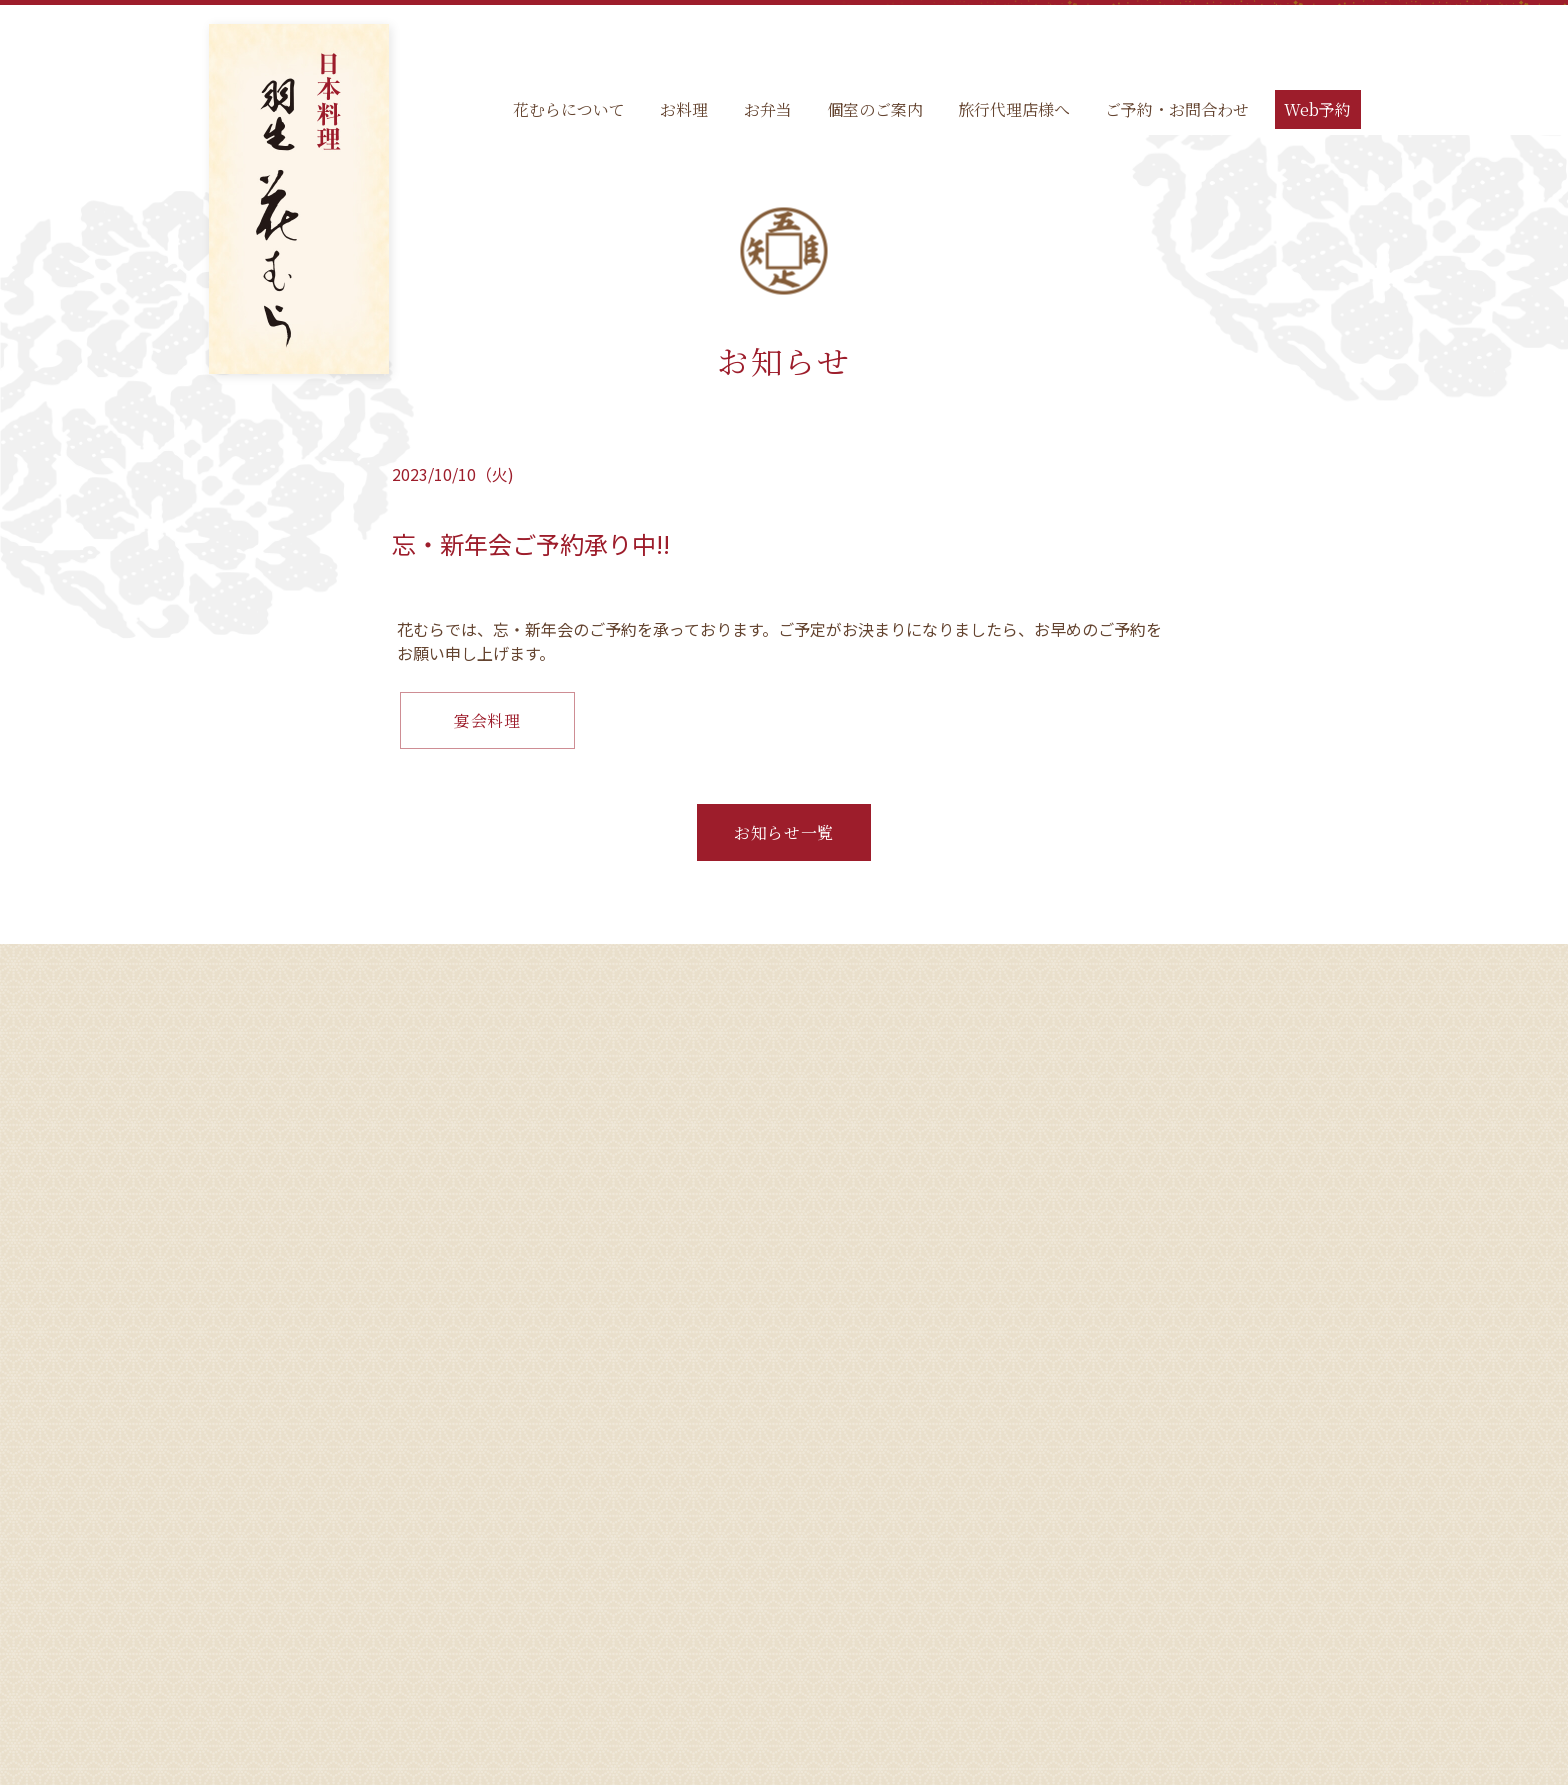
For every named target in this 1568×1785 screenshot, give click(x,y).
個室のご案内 (875, 109)
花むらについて (569, 109)
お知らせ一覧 (784, 832)
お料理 (684, 109)
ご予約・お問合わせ (1177, 109)
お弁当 (768, 109)
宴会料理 (487, 720)
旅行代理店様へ (1014, 109)
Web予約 (1317, 109)
